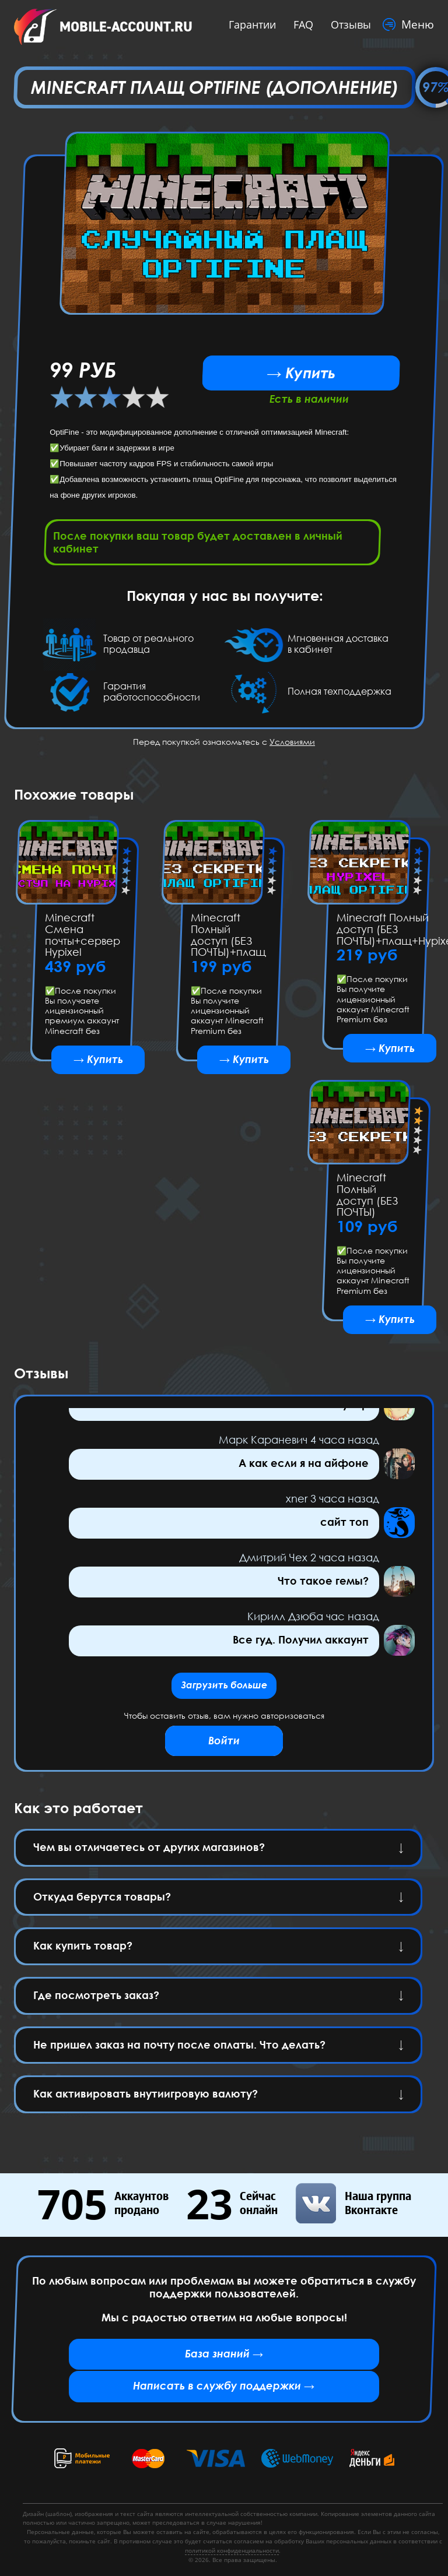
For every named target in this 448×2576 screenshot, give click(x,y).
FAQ (297, 24)
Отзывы (345, 24)
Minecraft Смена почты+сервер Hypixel (82, 939)
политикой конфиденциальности (232, 2550)
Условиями (292, 745)
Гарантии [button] (246, 24)
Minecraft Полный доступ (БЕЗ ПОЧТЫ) (367, 1202)
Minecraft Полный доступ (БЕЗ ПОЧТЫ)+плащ (228, 939)
